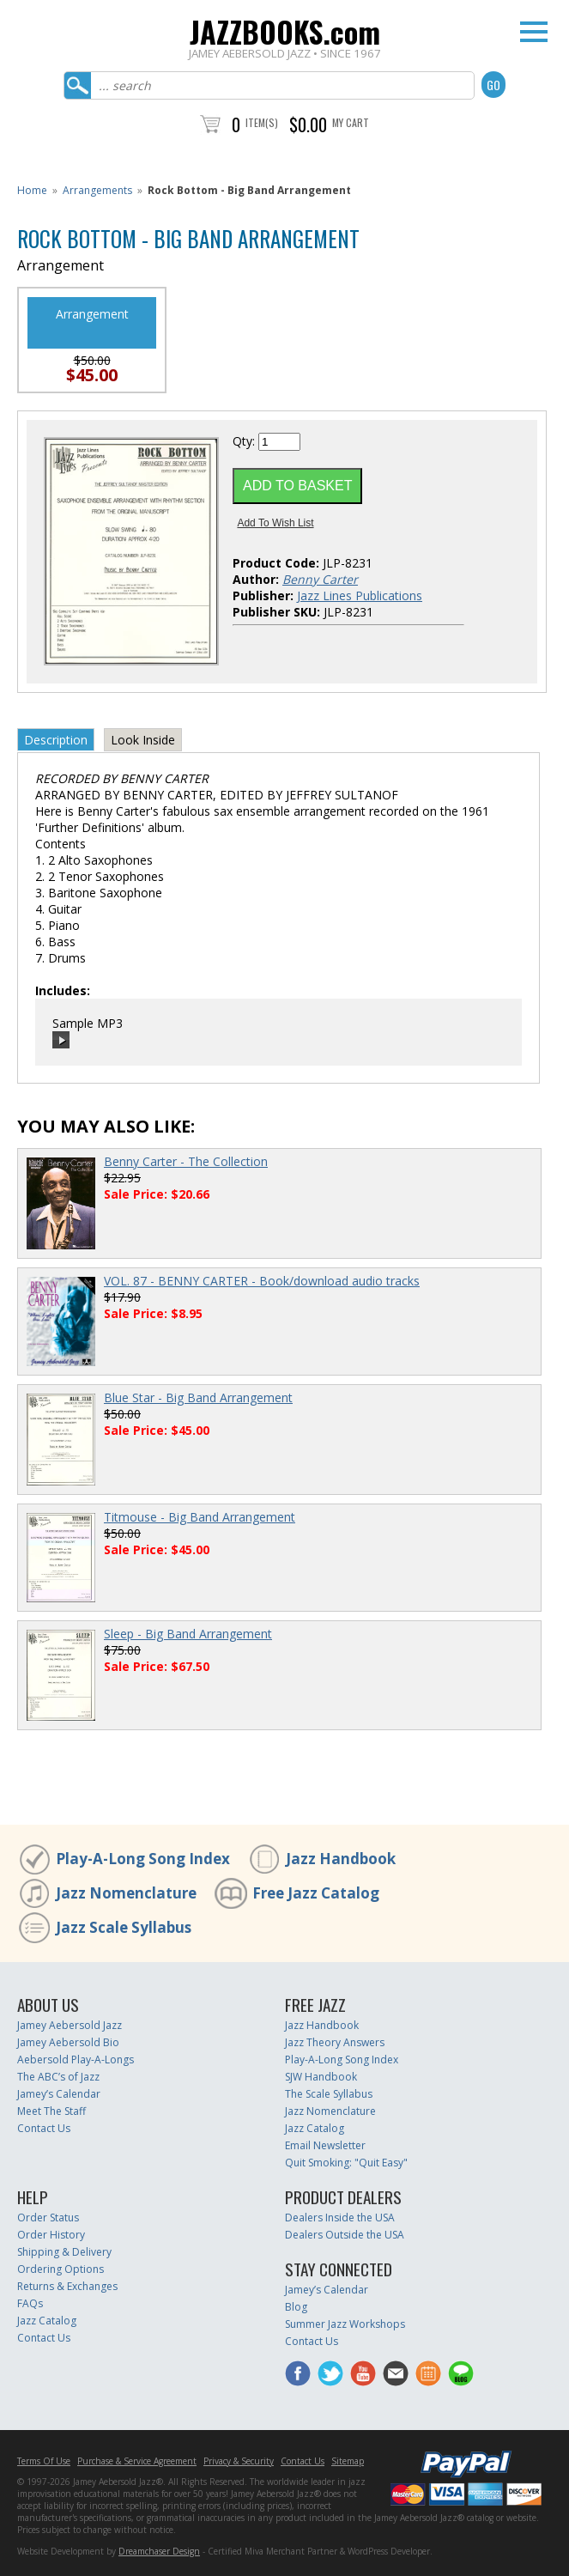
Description (56, 740)
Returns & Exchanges (67, 2286)
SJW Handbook (321, 2076)
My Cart (350, 122)
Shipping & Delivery (64, 2252)
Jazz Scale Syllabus (123, 1927)
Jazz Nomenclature (126, 1893)
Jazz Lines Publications (359, 595)
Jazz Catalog (314, 2128)
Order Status (48, 2217)
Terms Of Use (43, 2461)
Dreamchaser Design (159, 2551)
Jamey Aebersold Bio (68, 2042)
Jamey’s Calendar (58, 2094)
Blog (296, 2307)
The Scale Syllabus (328, 2094)
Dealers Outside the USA (344, 2234)
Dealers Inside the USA (340, 2217)
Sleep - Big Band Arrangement (188, 1633)
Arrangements (97, 190)
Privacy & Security (238, 2461)
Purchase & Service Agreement (137, 2461)
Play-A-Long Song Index (143, 1858)
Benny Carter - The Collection (186, 1161)
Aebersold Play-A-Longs (75, 2059)
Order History (51, 2234)
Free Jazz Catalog (315, 1893)
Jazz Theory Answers (334, 2042)
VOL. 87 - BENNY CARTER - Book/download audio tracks (262, 1281)
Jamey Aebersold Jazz (69, 2025)
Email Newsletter (325, 2145)
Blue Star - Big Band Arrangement (198, 1397)
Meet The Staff (51, 2111)
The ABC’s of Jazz (58, 2076)
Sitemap (347, 2461)
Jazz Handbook (341, 1858)
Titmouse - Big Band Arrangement (199, 1517)
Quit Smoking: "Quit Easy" (346, 2162)
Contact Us (43, 2128)
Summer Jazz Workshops (345, 2324)
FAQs (30, 2303)
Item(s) (261, 122)
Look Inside (143, 740)
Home (32, 190)
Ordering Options (60, 2269)
